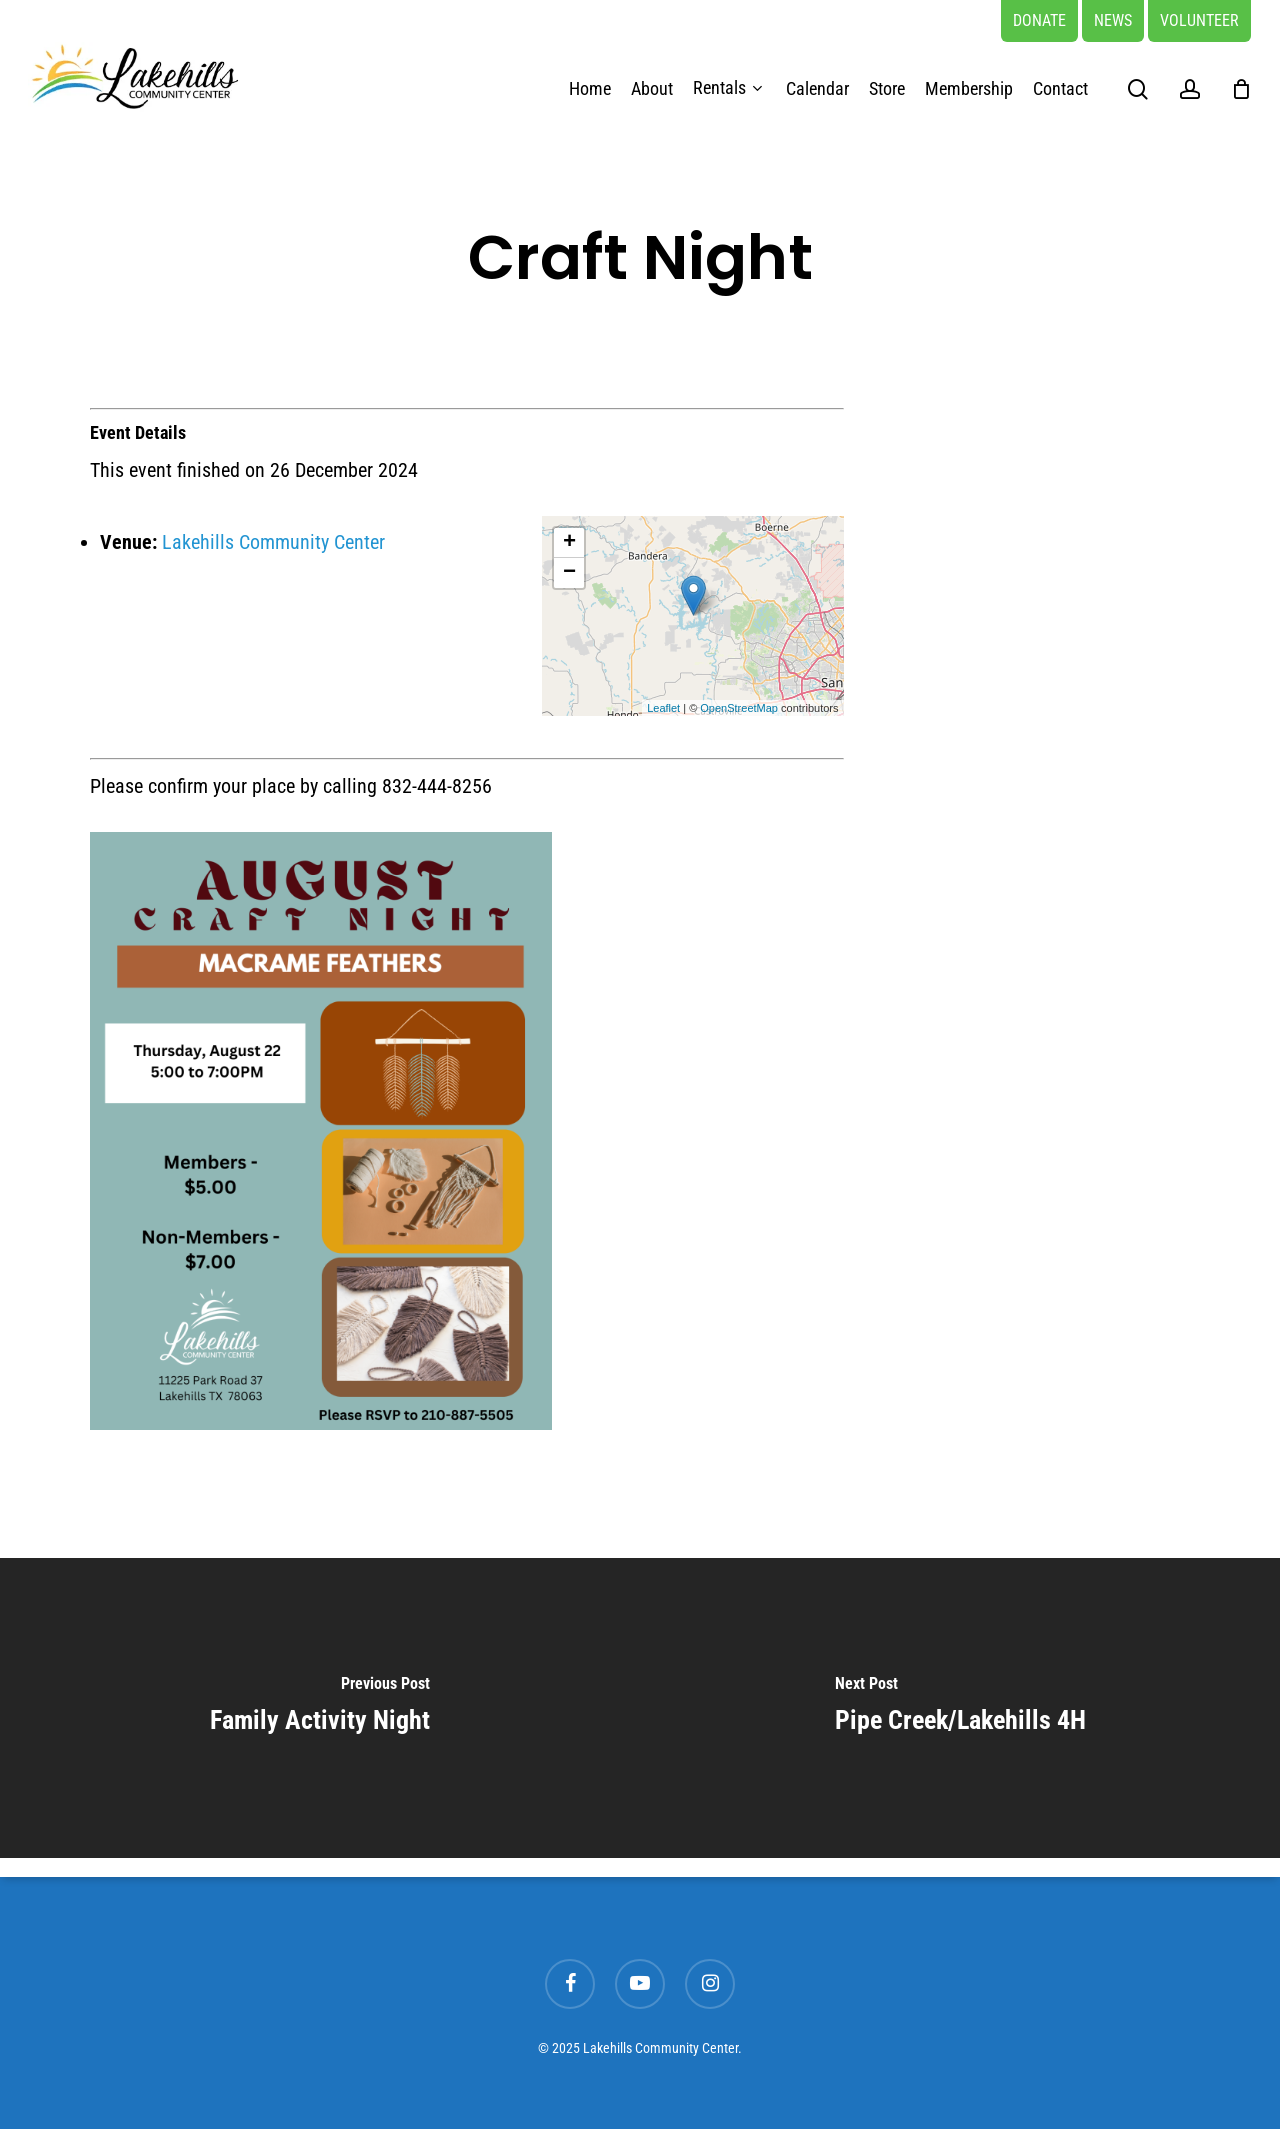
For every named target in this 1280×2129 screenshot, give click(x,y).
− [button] (569, 573)
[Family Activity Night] (320, 1708)
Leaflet (663, 708)
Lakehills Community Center (273, 542)
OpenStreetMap (739, 708)
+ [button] (569, 543)
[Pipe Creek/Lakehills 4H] (960, 1708)
